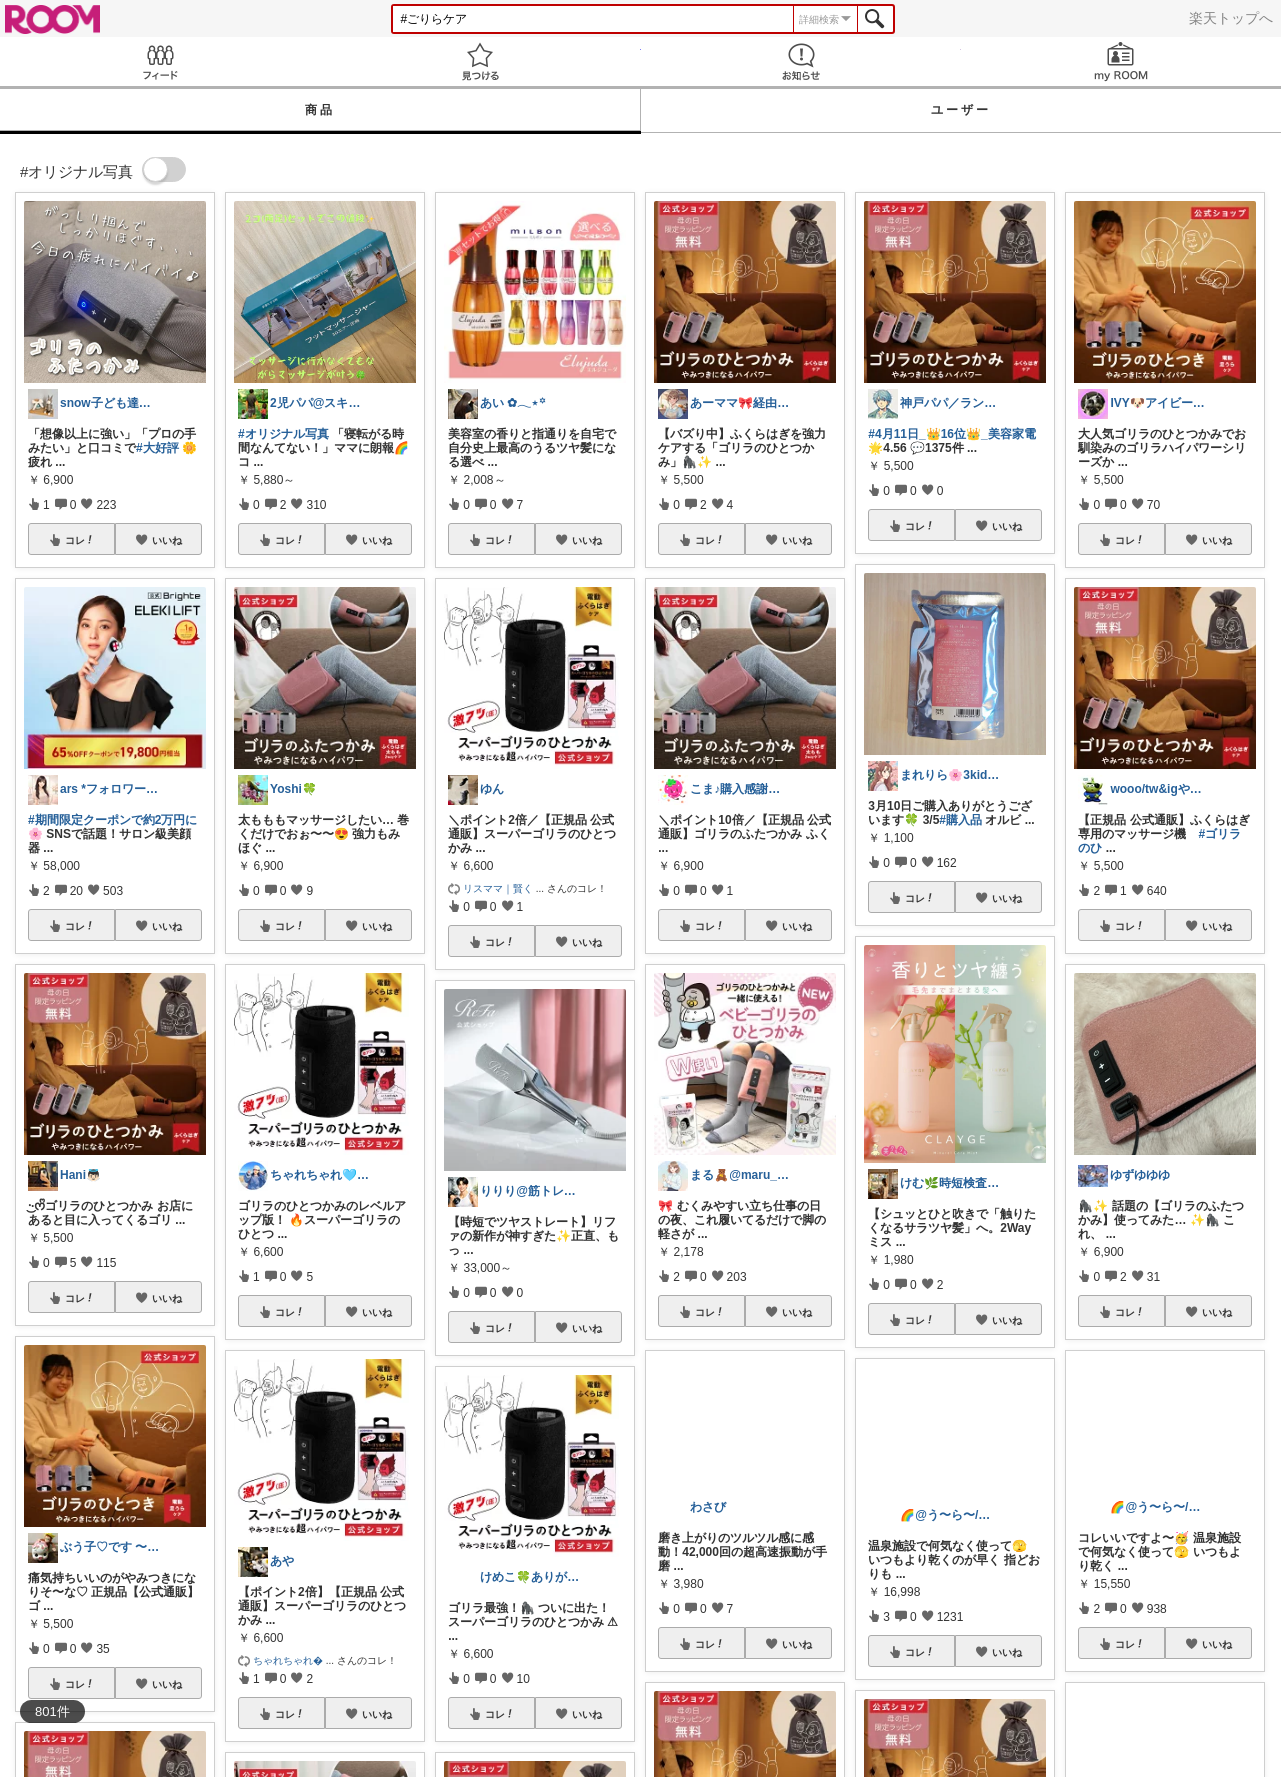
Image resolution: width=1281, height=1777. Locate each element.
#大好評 (157, 448)
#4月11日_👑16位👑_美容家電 (951, 434)
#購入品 (960, 820)
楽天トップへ (1231, 18)
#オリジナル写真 (283, 434)
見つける (480, 61)
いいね (167, 540)
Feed (160, 61)
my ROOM (1121, 61)
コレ (80, 540)
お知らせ (801, 61)
